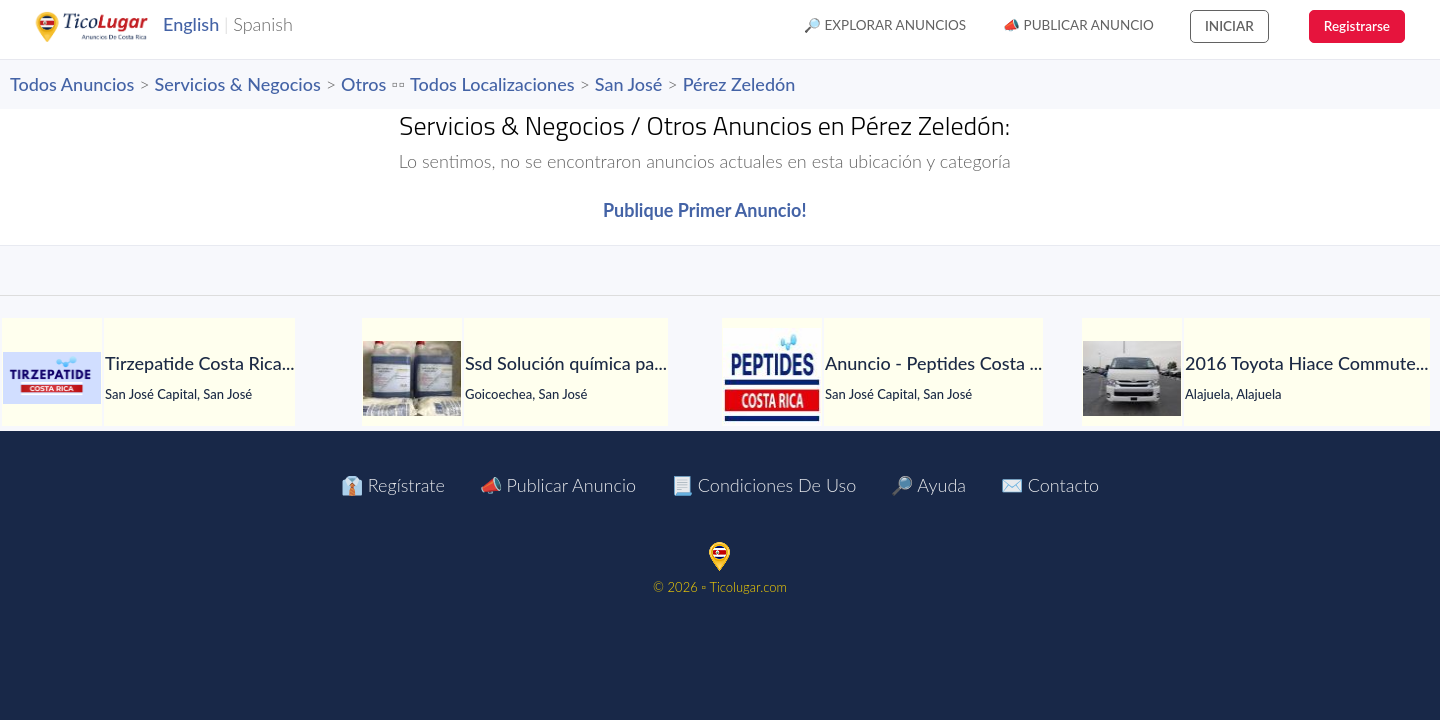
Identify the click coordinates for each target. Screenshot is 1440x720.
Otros (363, 84)
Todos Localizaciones (492, 84)
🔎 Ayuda (928, 485)
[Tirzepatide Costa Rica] (52, 378)
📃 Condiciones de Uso (763, 485)
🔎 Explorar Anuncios (885, 25)
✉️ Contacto (1050, 485)
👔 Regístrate (393, 485)
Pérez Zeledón (739, 84)
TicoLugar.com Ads (113, 27)
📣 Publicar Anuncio (1078, 25)
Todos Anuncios (72, 84)
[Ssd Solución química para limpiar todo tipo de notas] (412, 378)
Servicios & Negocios (238, 84)
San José (629, 84)
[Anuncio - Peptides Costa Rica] (772, 378)
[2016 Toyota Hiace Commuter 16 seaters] (1132, 378)
